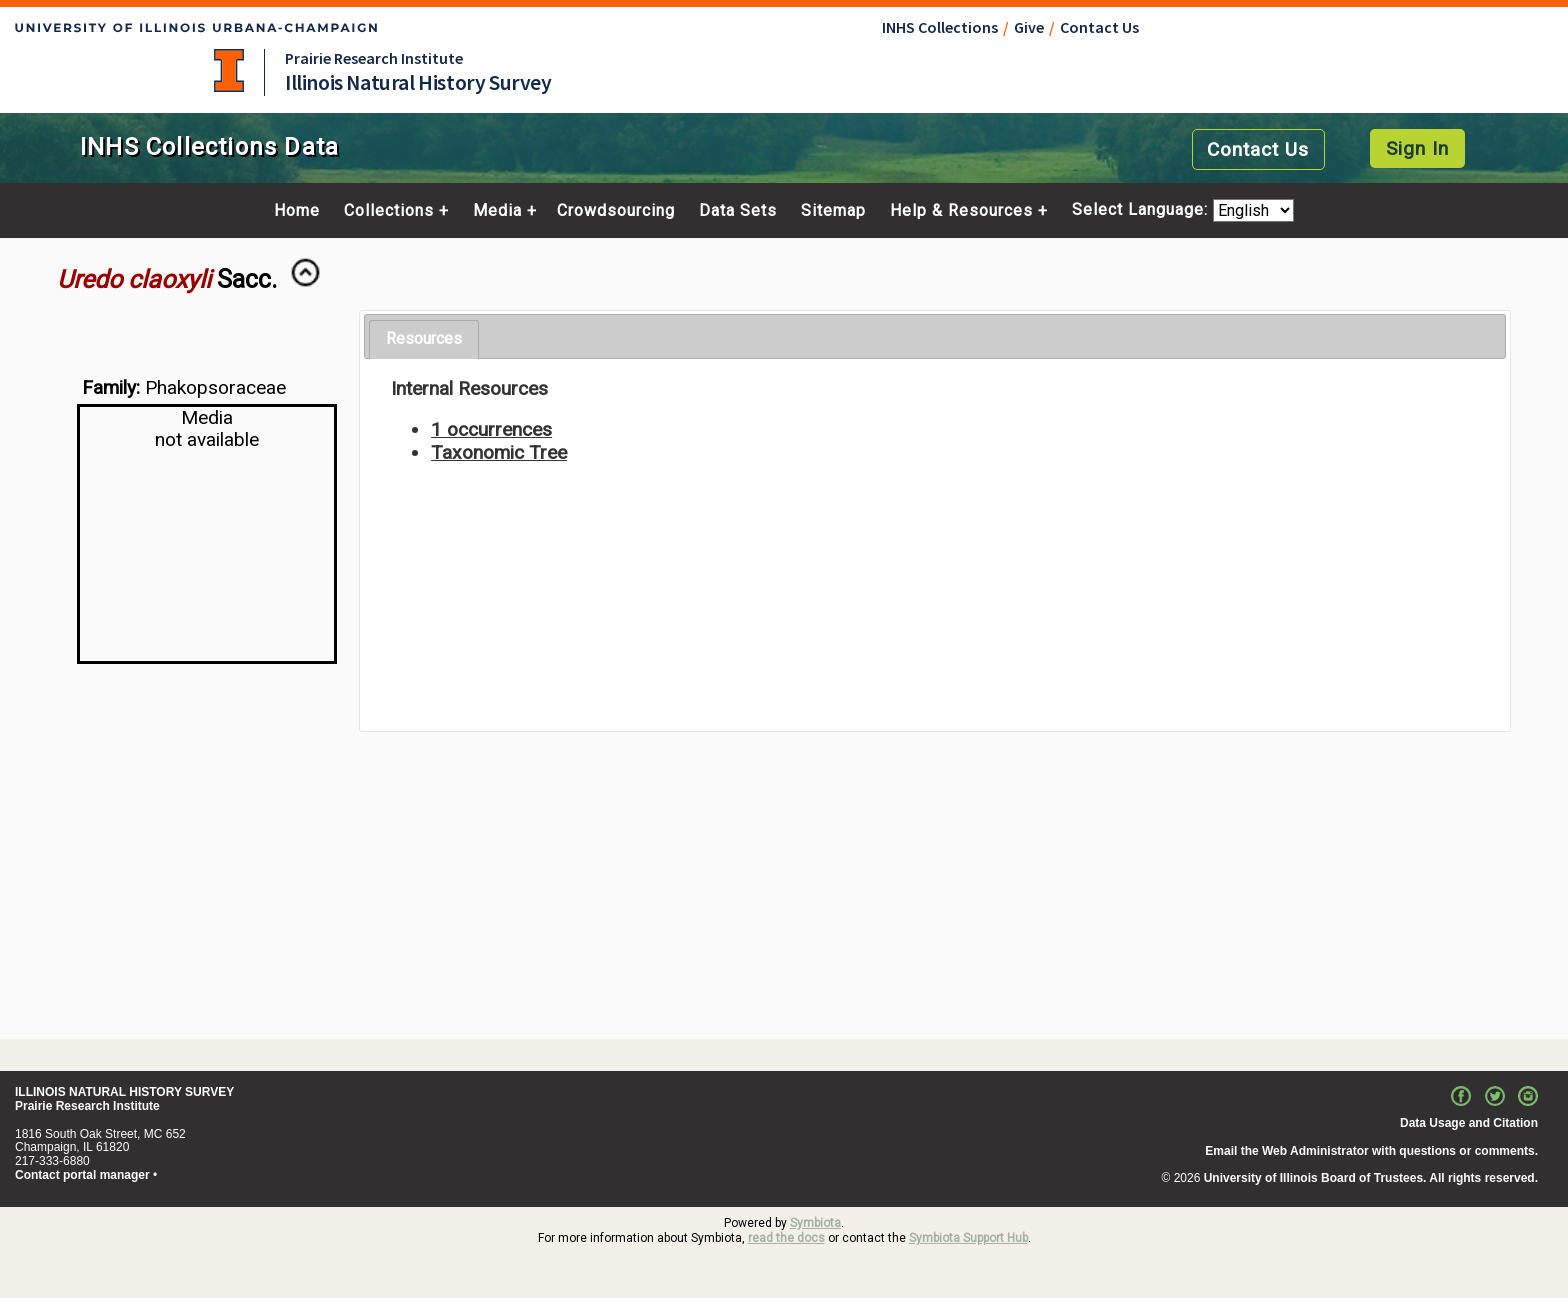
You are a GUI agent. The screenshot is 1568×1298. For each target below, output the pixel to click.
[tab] (424, 339)
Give (1029, 27)
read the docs (786, 1238)
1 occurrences (491, 429)
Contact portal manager (82, 1175)
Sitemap (833, 211)
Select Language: (1142, 210)
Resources (424, 338)
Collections (389, 211)
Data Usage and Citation (1469, 1123)
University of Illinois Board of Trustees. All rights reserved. (1371, 1178)
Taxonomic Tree (499, 452)
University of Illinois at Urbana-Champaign (229, 70)
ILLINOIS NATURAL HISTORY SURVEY (124, 1092)
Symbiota (815, 1223)
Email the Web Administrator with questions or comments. (1371, 1151)
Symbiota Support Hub (968, 1238)
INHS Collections (940, 27)
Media (497, 211)
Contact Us (1099, 27)
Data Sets (738, 211)
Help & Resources (961, 211)
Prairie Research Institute (374, 58)
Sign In (1417, 148)
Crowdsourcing (616, 211)
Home (297, 211)
